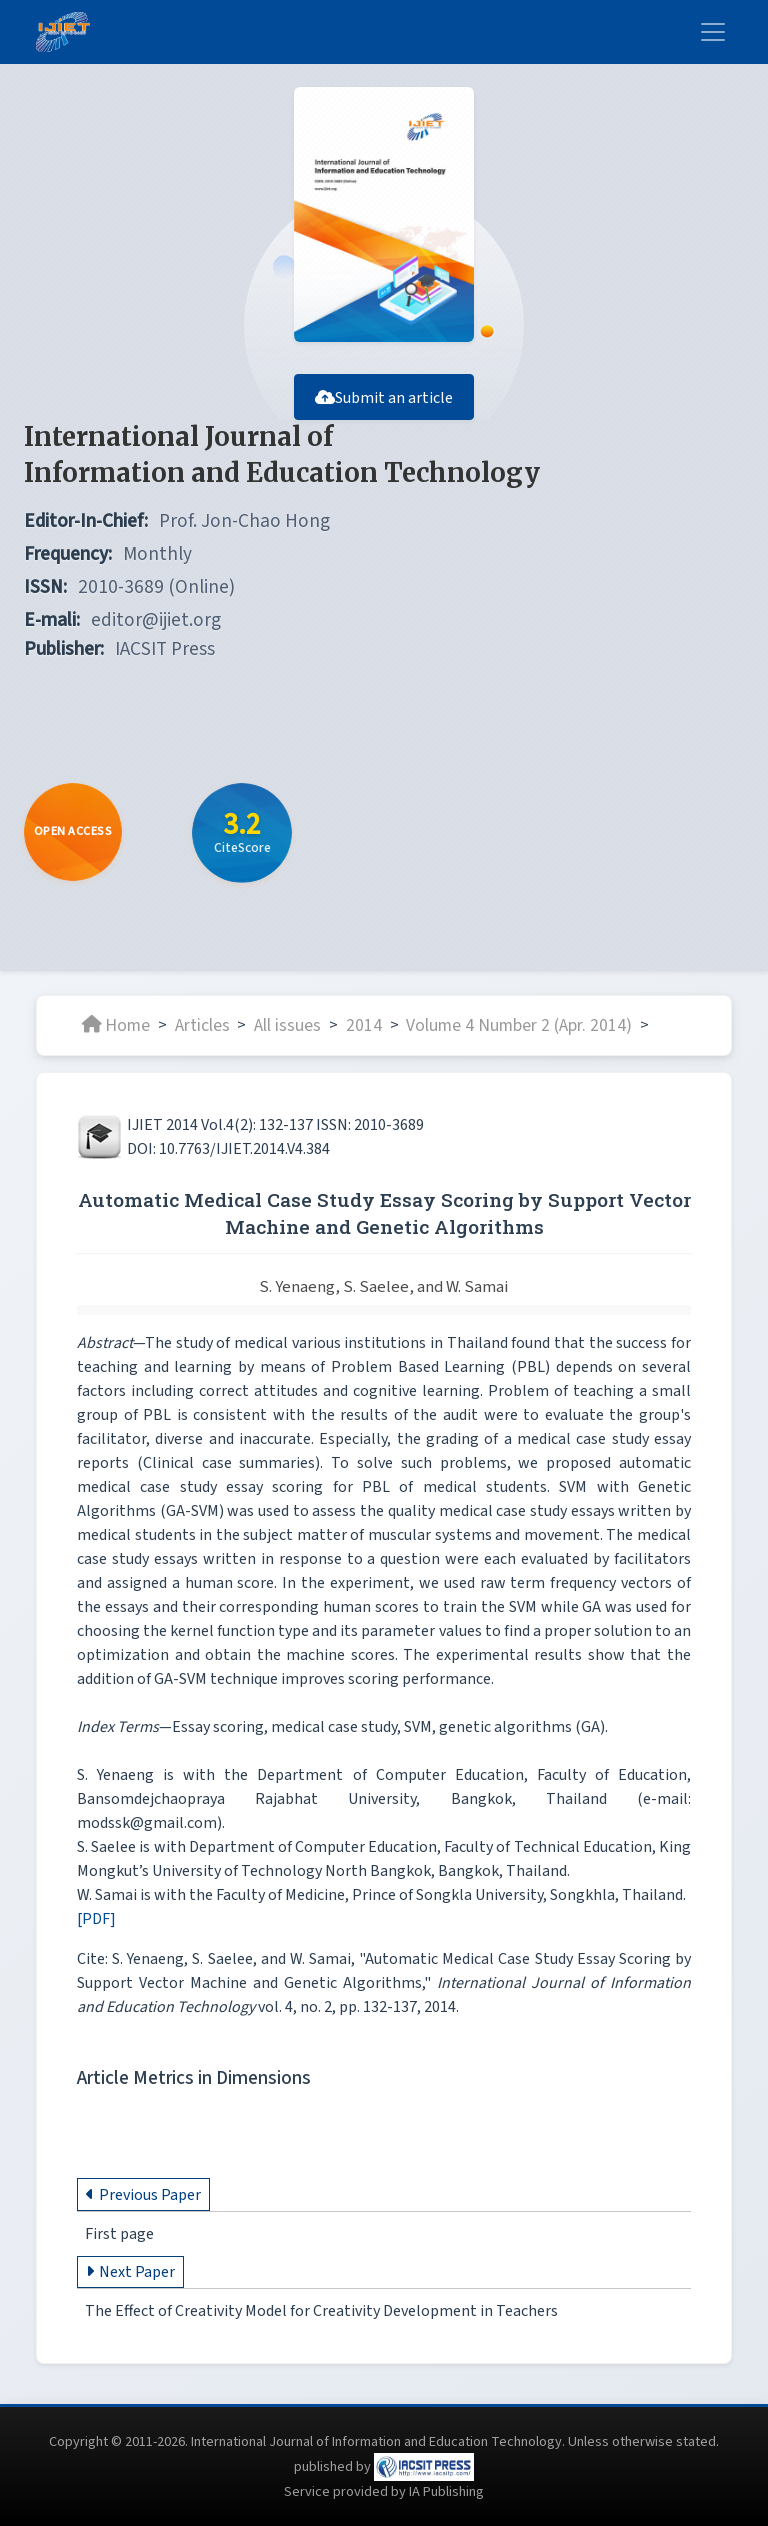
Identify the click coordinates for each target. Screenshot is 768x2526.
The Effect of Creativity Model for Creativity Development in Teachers (321, 2311)
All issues (287, 1024)
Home (116, 1024)
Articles (202, 1024)
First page (119, 2234)
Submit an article (384, 398)
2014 (364, 1024)
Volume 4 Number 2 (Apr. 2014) (519, 1024)
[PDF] (96, 1919)
